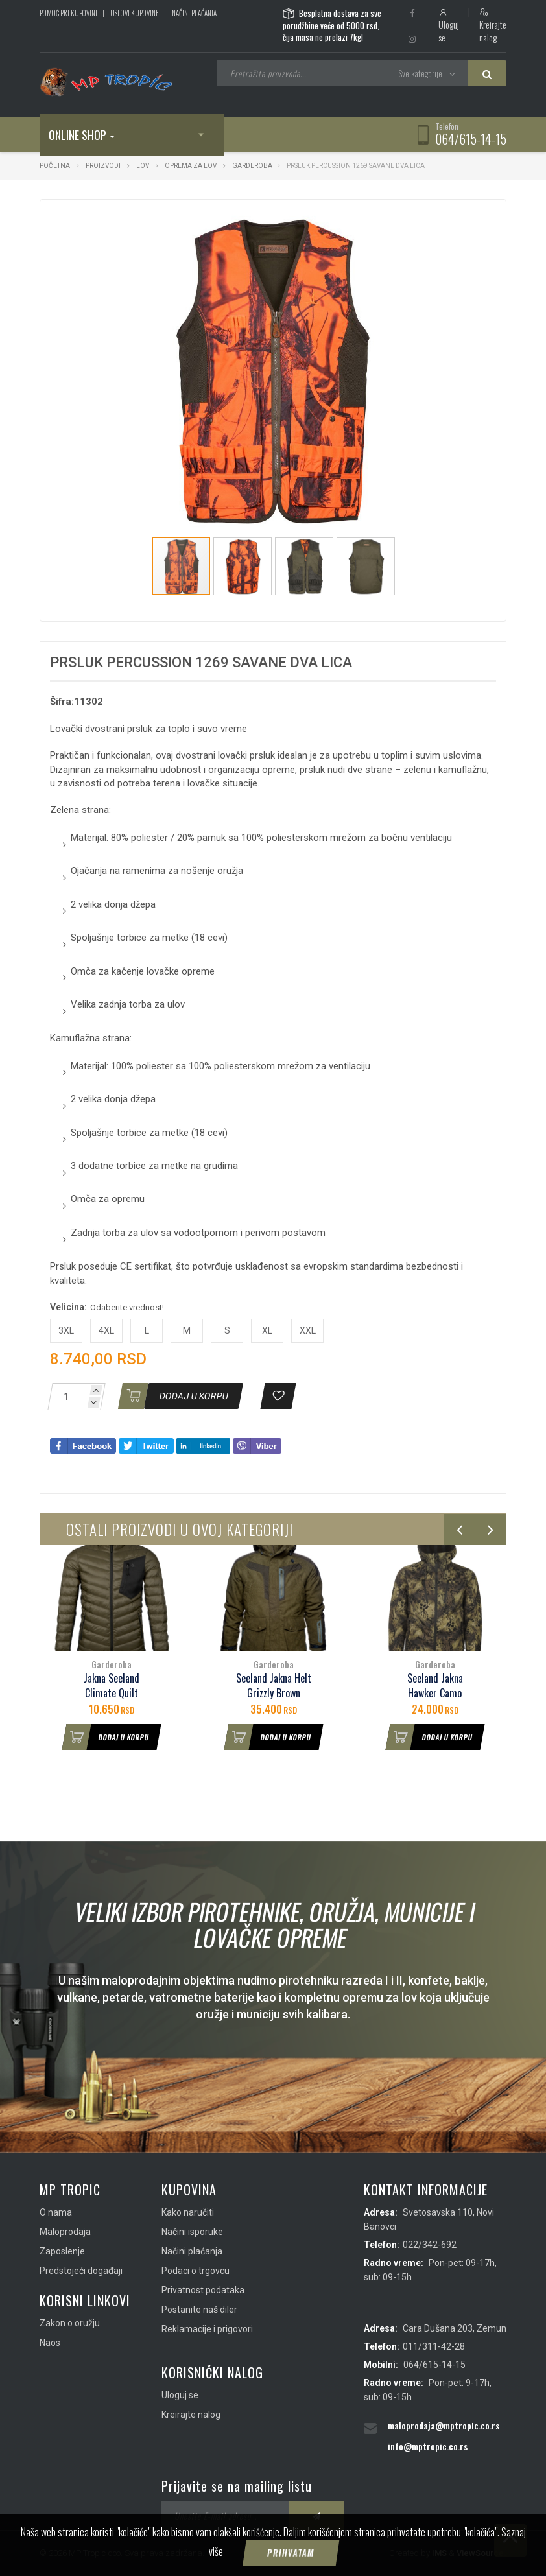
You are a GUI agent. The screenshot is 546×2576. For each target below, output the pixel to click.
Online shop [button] (82, 134)
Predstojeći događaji (81, 2270)
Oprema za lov (191, 165)
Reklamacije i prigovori (207, 2329)
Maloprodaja (65, 2232)
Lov (142, 165)
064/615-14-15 (470, 138)
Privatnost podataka (202, 2290)
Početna (55, 165)
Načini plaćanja (194, 13)
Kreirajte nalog (492, 26)
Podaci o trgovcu (195, 2270)
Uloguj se (448, 26)
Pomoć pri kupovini (68, 13)
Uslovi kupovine (134, 13)
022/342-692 (430, 2244)
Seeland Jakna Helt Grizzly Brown (273, 1686)
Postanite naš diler (199, 2309)
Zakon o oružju (70, 2323)
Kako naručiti (187, 2212)
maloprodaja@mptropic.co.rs (443, 2425)
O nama (56, 2212)
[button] (423, 221)
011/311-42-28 (434, 2346)
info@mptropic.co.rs (428, 2446)
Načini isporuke (192, 2232)
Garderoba (252, 165)
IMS (439, 2553)
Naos (50, 2342)
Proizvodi (104, 165)
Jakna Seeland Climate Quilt (111, 1686)
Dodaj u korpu (106, 1737)
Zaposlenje (62, 2251)
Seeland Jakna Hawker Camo (435, 1686)
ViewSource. (481, 2553)
